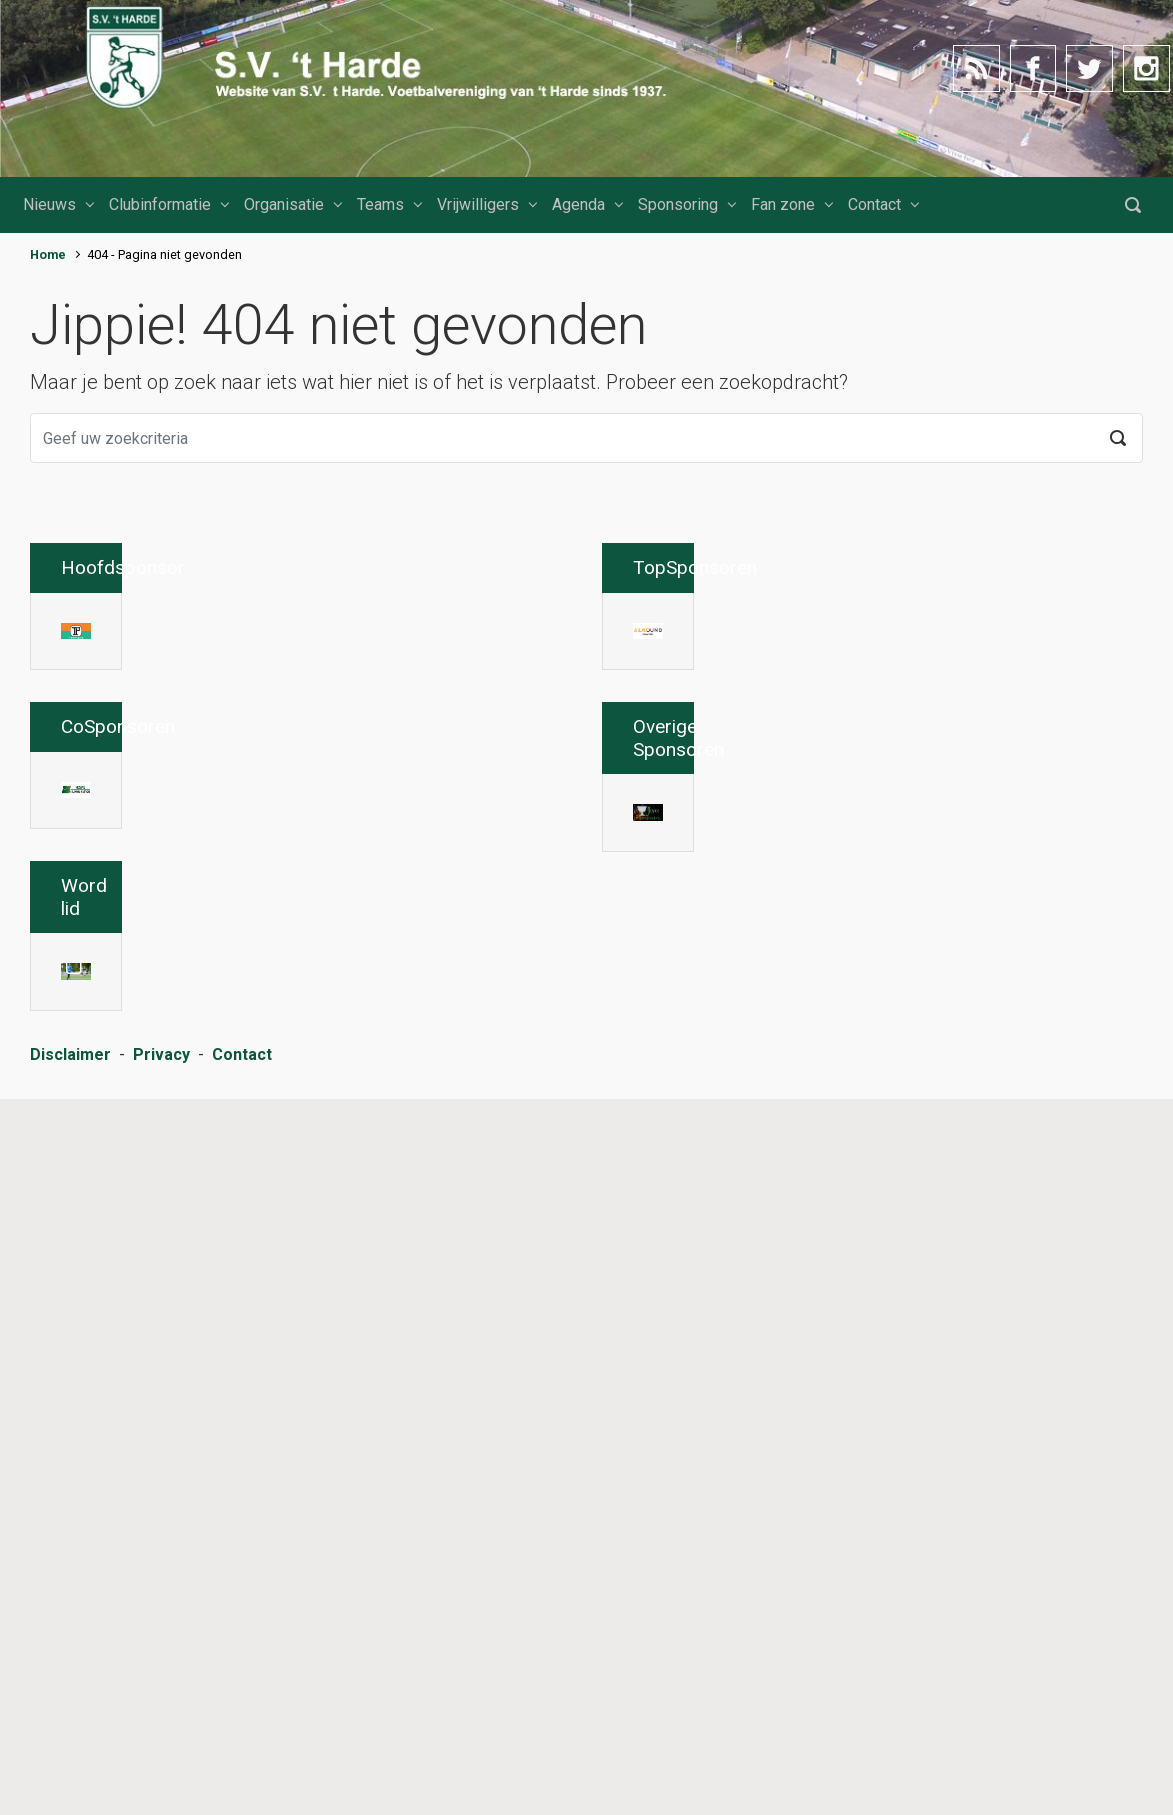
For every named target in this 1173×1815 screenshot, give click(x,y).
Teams (380, 204)
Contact (874, 204)
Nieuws (49, 204)
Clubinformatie (160, 204)
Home (48, 254)
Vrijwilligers (478, 204)
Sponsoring (678, 204)
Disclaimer (70, 1780)
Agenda (578, 204)
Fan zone (783, 204)
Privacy (161, 1780)
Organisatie (284, 204)
